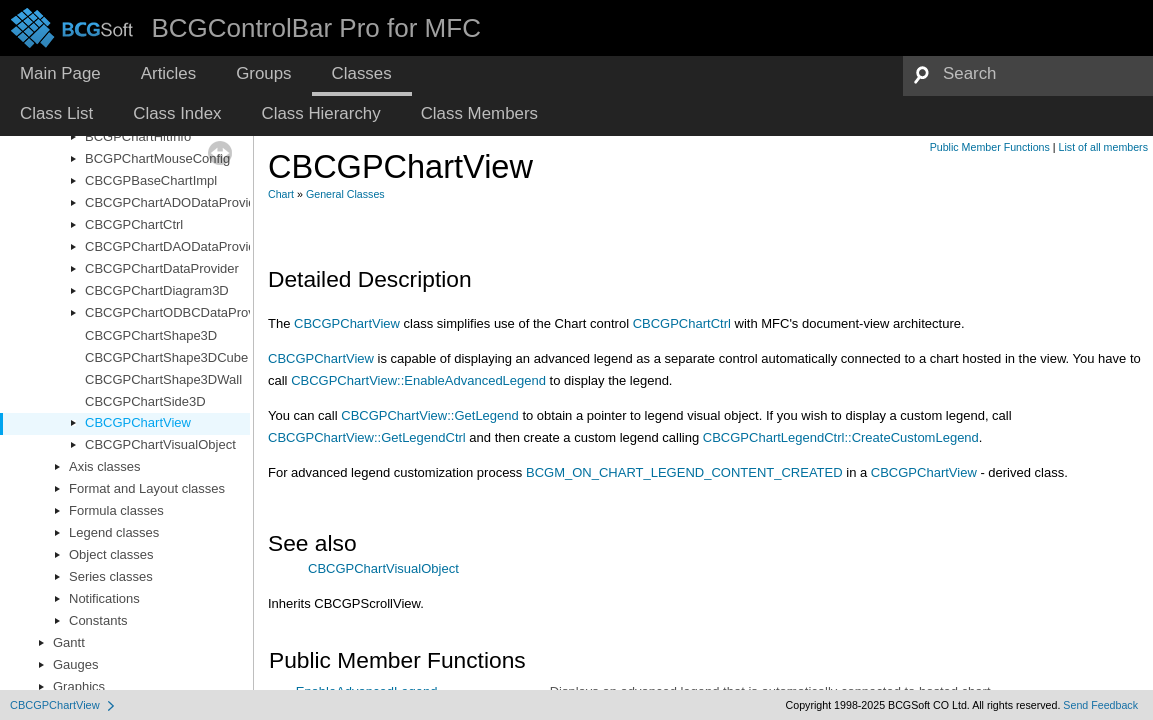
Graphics (79, 686)
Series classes (111, 576)
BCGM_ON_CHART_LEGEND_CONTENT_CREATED (684, 472)
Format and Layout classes (147, 488)
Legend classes (114, 532)
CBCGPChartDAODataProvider (176, 246)
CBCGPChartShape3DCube (166, 357)
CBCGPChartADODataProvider (176, 202)
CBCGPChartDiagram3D (157, 290)
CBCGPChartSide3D (145, 401)
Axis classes (105, 466)
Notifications (104, 598)
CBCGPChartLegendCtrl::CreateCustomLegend (841, 437)
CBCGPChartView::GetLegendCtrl (367, 437)
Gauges (76, 664)
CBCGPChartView (138, 422)
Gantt (69, 642)
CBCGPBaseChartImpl (151, 180)
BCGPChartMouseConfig (157, 158)
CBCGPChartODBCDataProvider (180, 312)
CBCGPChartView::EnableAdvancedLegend (418, 380)
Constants (98, 620)
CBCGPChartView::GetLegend (430, 415)
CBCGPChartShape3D (151, 335)
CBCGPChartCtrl (134, 224)
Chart (281, 194)
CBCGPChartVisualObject (160, 444)
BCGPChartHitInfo (138, 136)
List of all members (1103, 147)
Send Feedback (1100, 705)
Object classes (111, 554)
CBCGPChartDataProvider (162, 268)
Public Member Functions (990, 147)
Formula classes (116, 510)
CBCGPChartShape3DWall (163, 379)
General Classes (345, 194)
